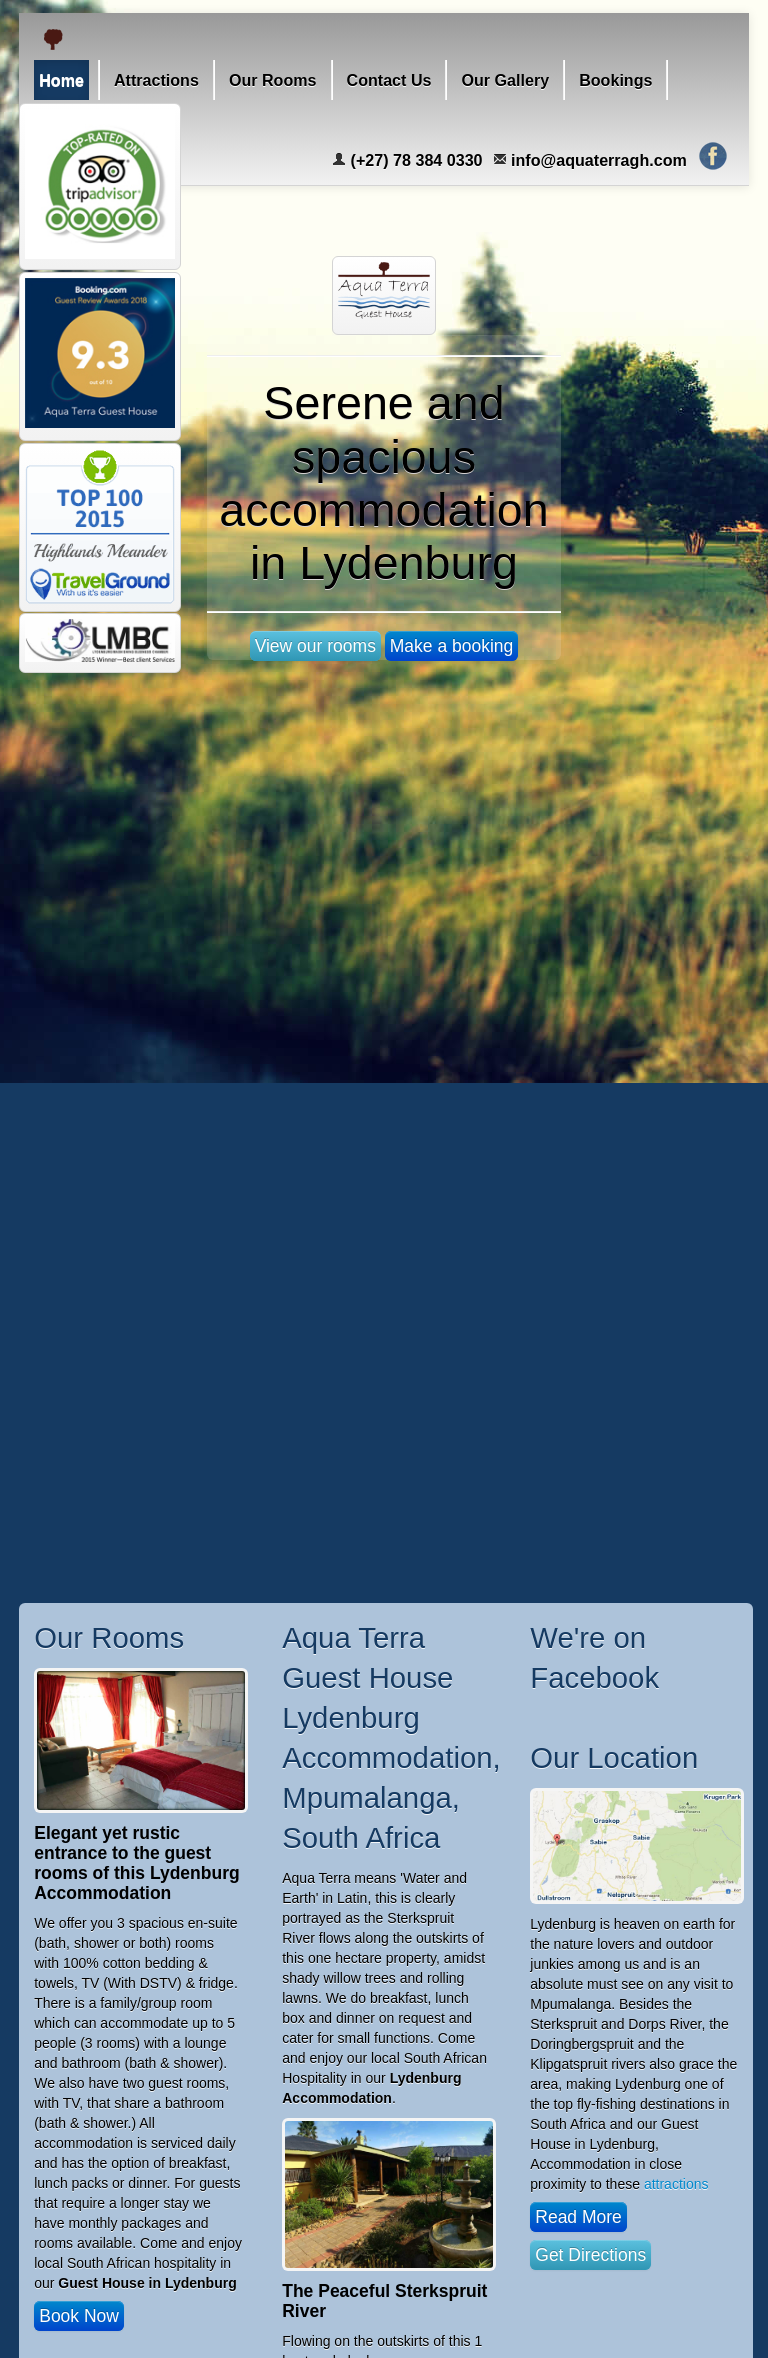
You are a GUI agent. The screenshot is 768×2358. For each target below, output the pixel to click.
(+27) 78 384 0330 (407, 160)
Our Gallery (505, 80)
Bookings (615, 80)
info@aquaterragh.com (590, 160)
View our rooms (315, 646)
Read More (578, 2217)
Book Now (79, 2316)
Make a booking (452, 646)
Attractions (156, 80)
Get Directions (590, 2255)
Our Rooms (273, 80)
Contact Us (389, 80)
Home (61, 80)
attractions (676, 2184)
